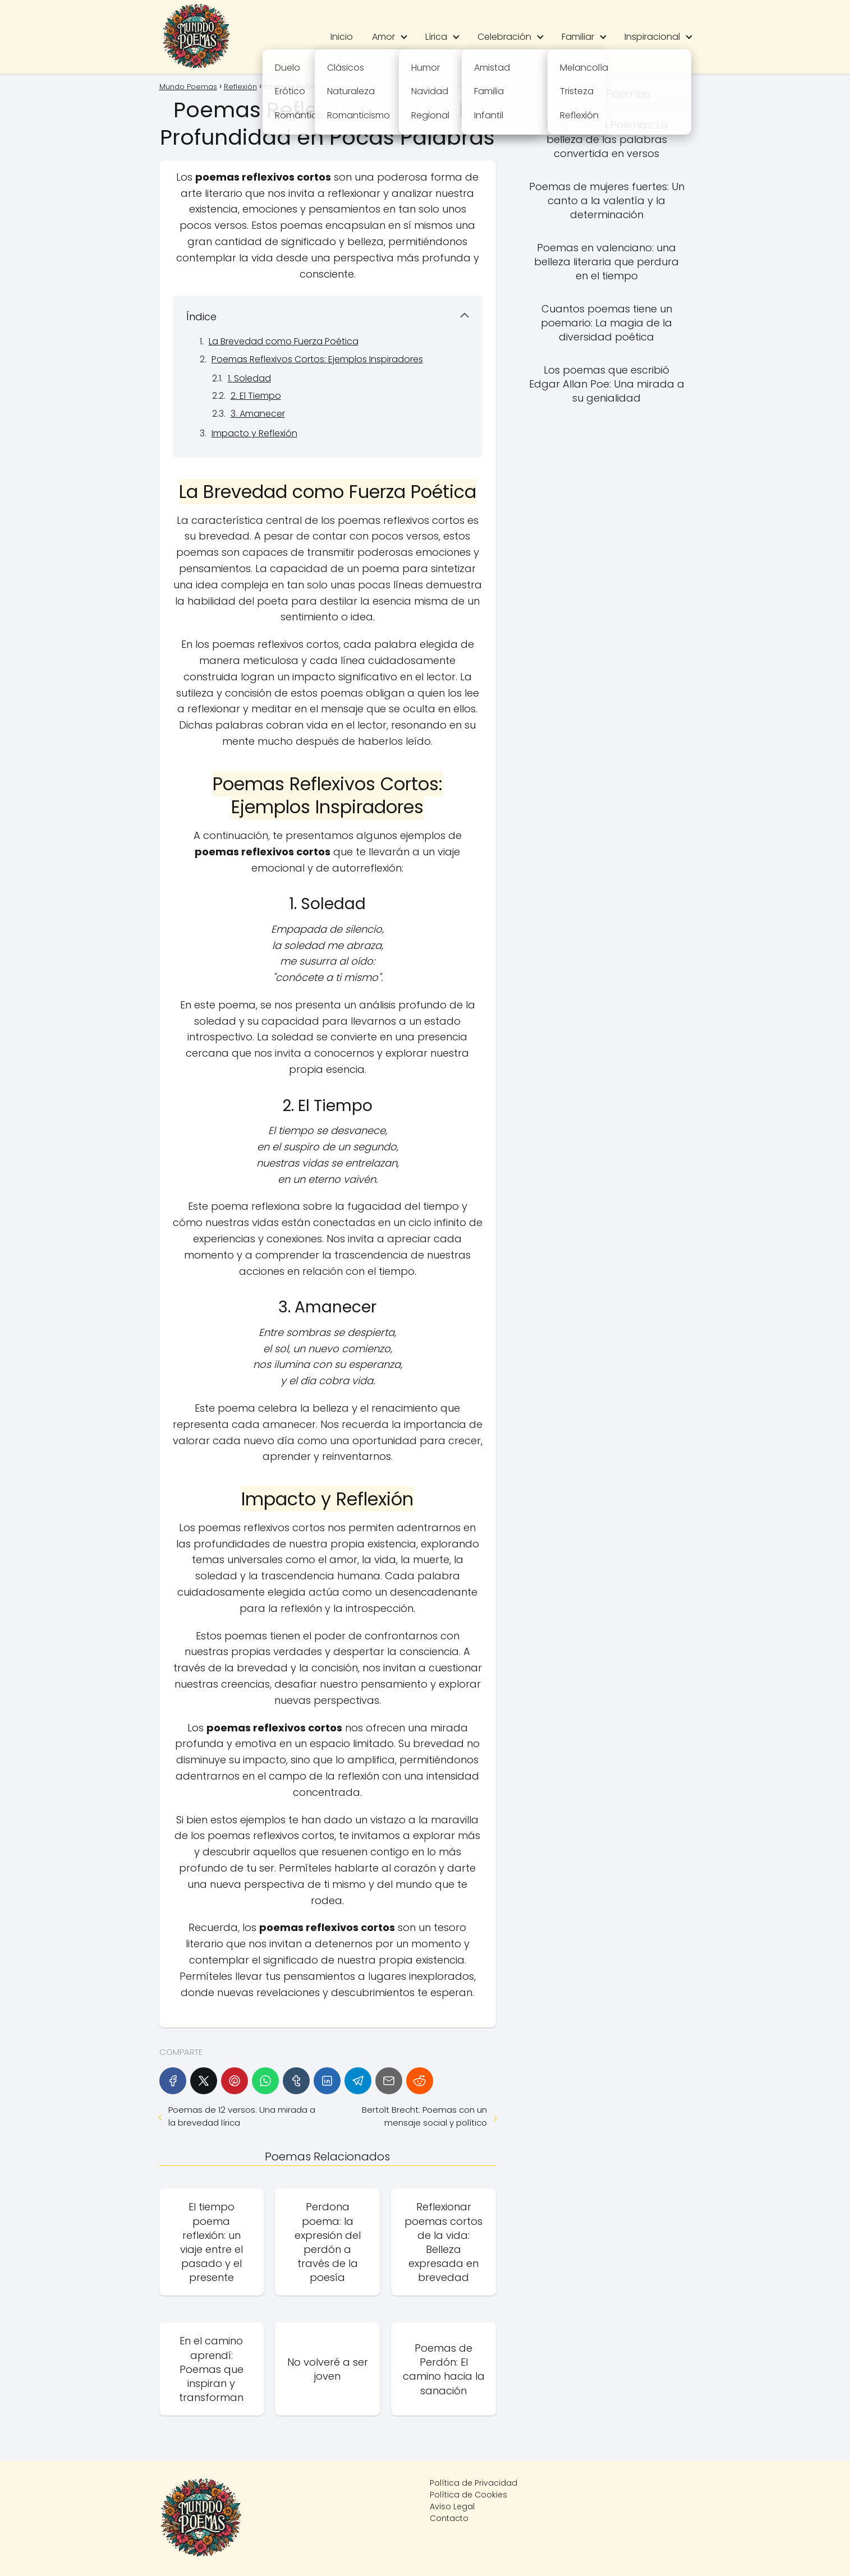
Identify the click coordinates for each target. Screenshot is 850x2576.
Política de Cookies (468, 2494)
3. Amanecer (258, 413)
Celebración (504, 36)
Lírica (436, 36)
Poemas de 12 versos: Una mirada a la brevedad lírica (241, 2116)
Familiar (578, 36)
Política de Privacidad (473, 2483)
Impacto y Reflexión (254, 433)
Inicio (341, 36)
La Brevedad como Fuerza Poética (284, 341)
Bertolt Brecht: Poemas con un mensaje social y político (424, 2116)
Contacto (449, 2518)
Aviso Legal (452, 2506)
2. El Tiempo (256, 395)
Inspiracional (652, 36)
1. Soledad (249, 378)
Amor (383, 36)
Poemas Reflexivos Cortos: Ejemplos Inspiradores (317, 359)
